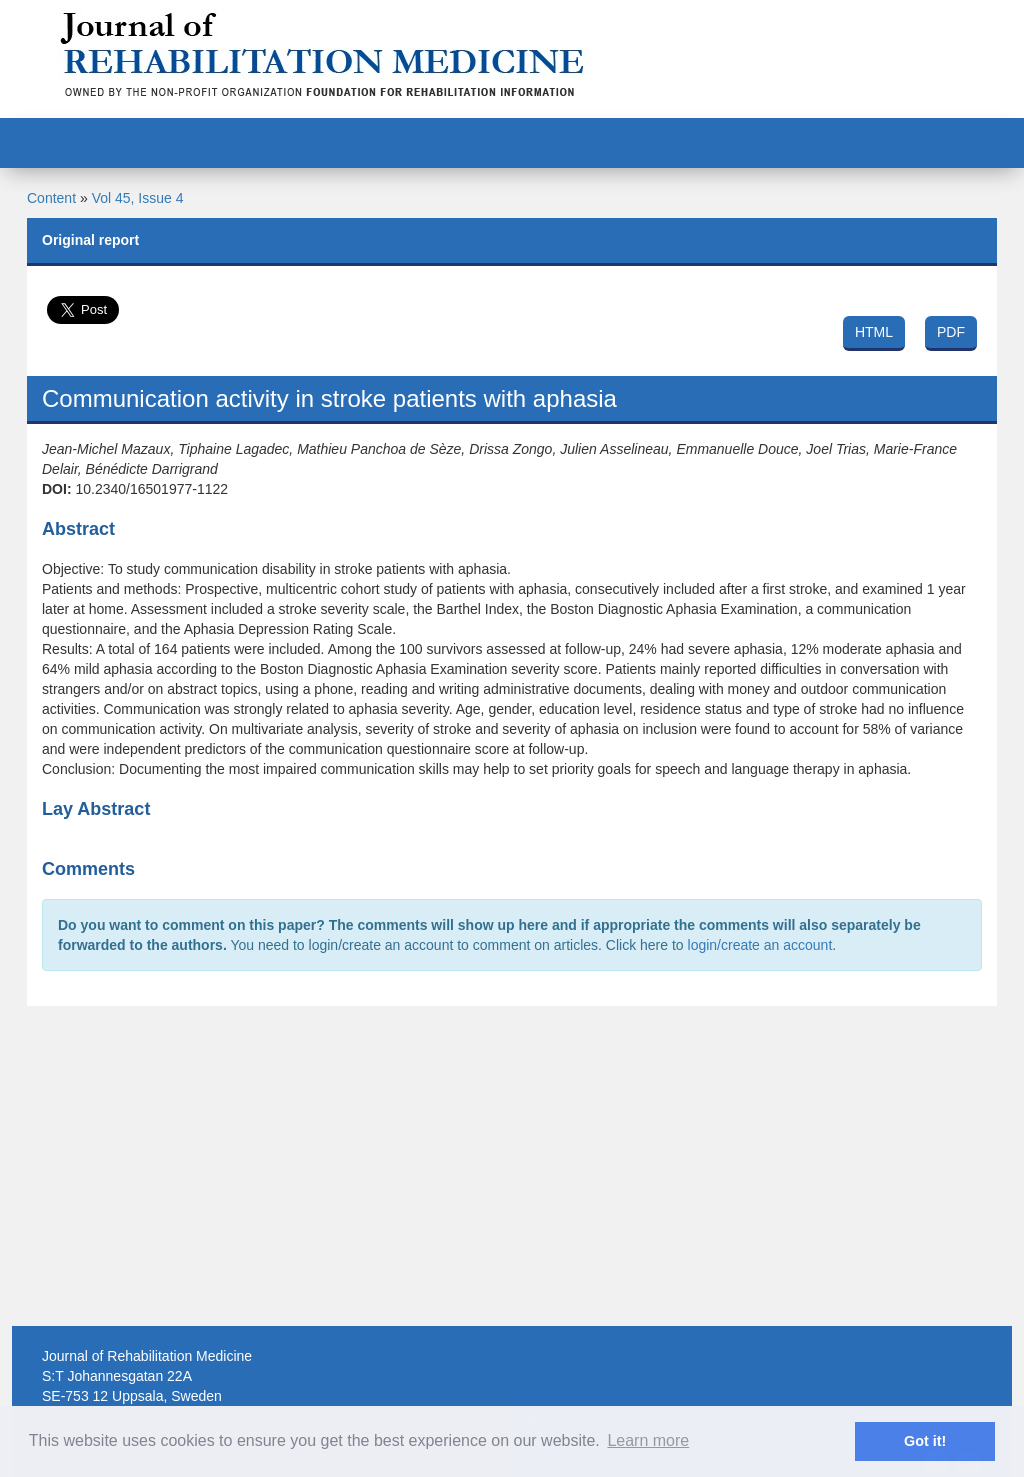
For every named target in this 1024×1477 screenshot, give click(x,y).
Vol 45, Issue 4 (138, 198)
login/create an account (760, 945)
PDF (951, 332)
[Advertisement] (512, 1166)
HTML (874, 332)
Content (51, 198)
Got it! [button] (925, 1441)
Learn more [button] (648, 1440)
